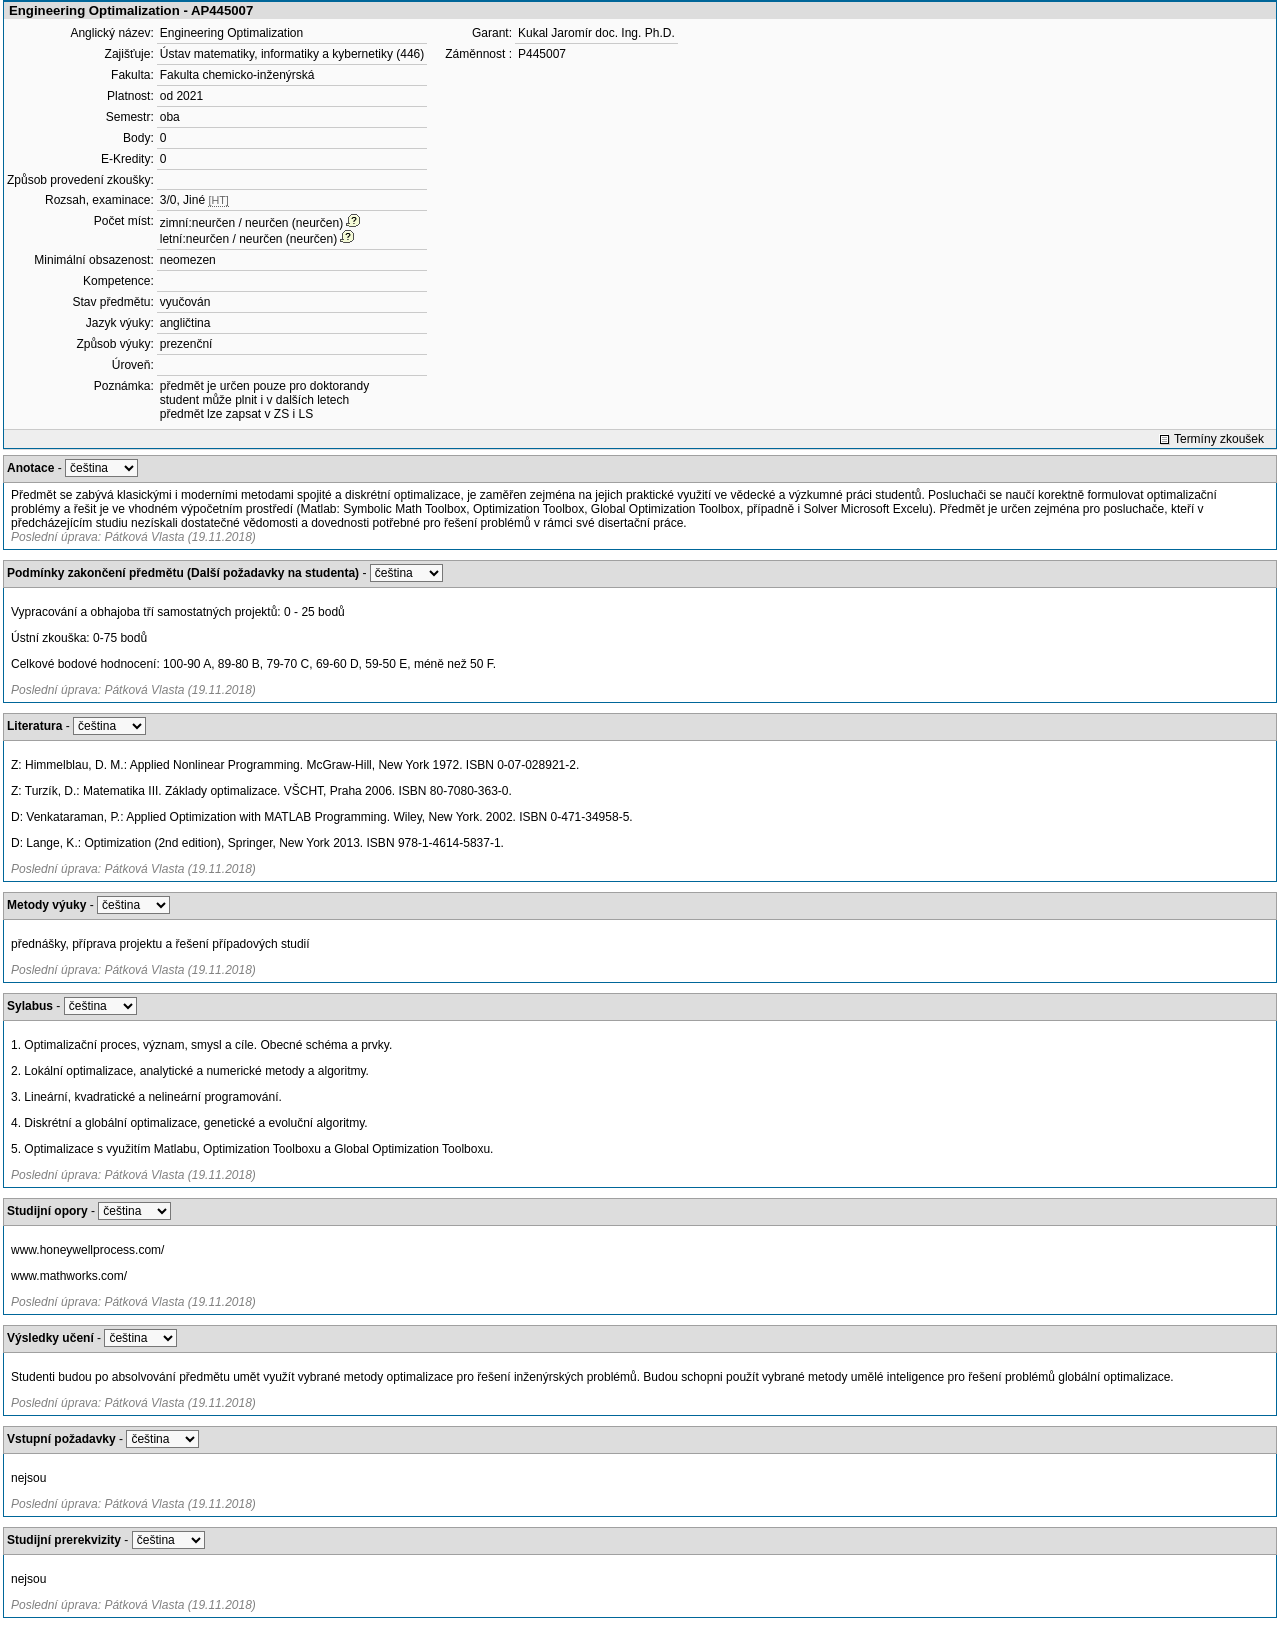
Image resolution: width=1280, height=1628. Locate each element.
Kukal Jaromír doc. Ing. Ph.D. (596, 33)
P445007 (542, 54)
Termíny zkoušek (1219, 439)
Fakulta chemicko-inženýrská (237, 75)
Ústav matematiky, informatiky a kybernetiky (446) (292, 54)
